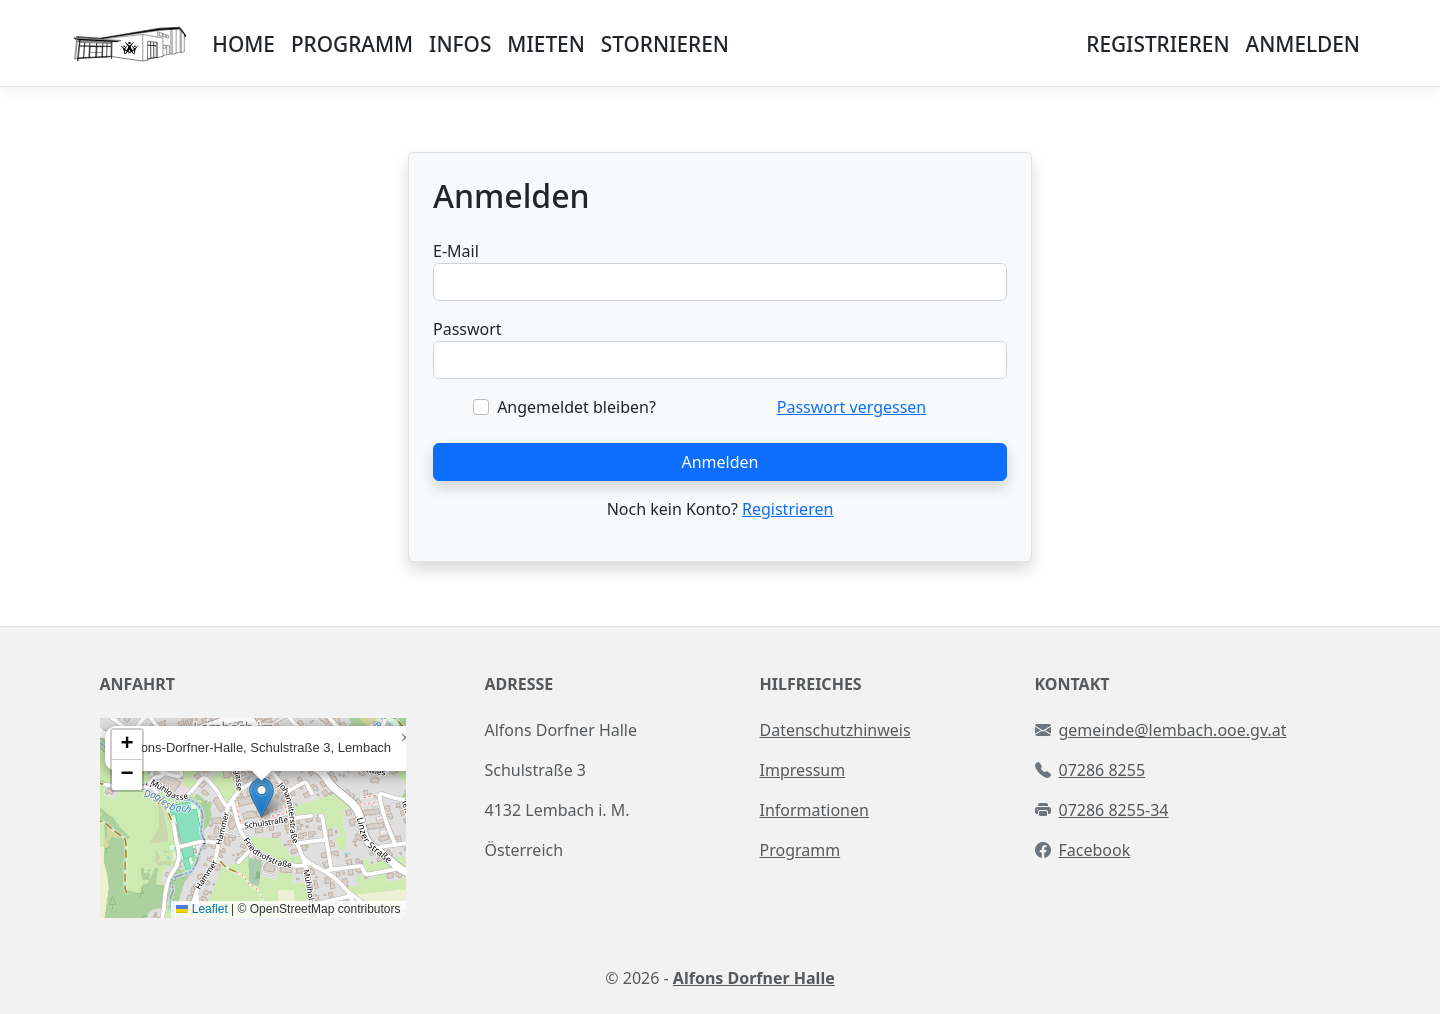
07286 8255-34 (1114, 810)
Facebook (1095, 850)
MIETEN (545, 44)
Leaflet (201, 909)
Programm (800, 850)
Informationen (814, 810)
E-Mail (456, 251)
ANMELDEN (1303, 44)
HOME (243, 44)
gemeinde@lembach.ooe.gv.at (1173, 730)
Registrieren (787, 509)
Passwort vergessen (852, 407)
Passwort (467, 329)
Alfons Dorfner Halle (754, 978)
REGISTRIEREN (1157, 44)
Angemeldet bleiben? (576, 407)
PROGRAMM (352, 44)
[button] (261, 797)
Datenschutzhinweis (835, 730)
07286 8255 (1102, 770)
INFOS (460, 44)
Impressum (803, 770)
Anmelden (720, 462)
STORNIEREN (665, 44)
